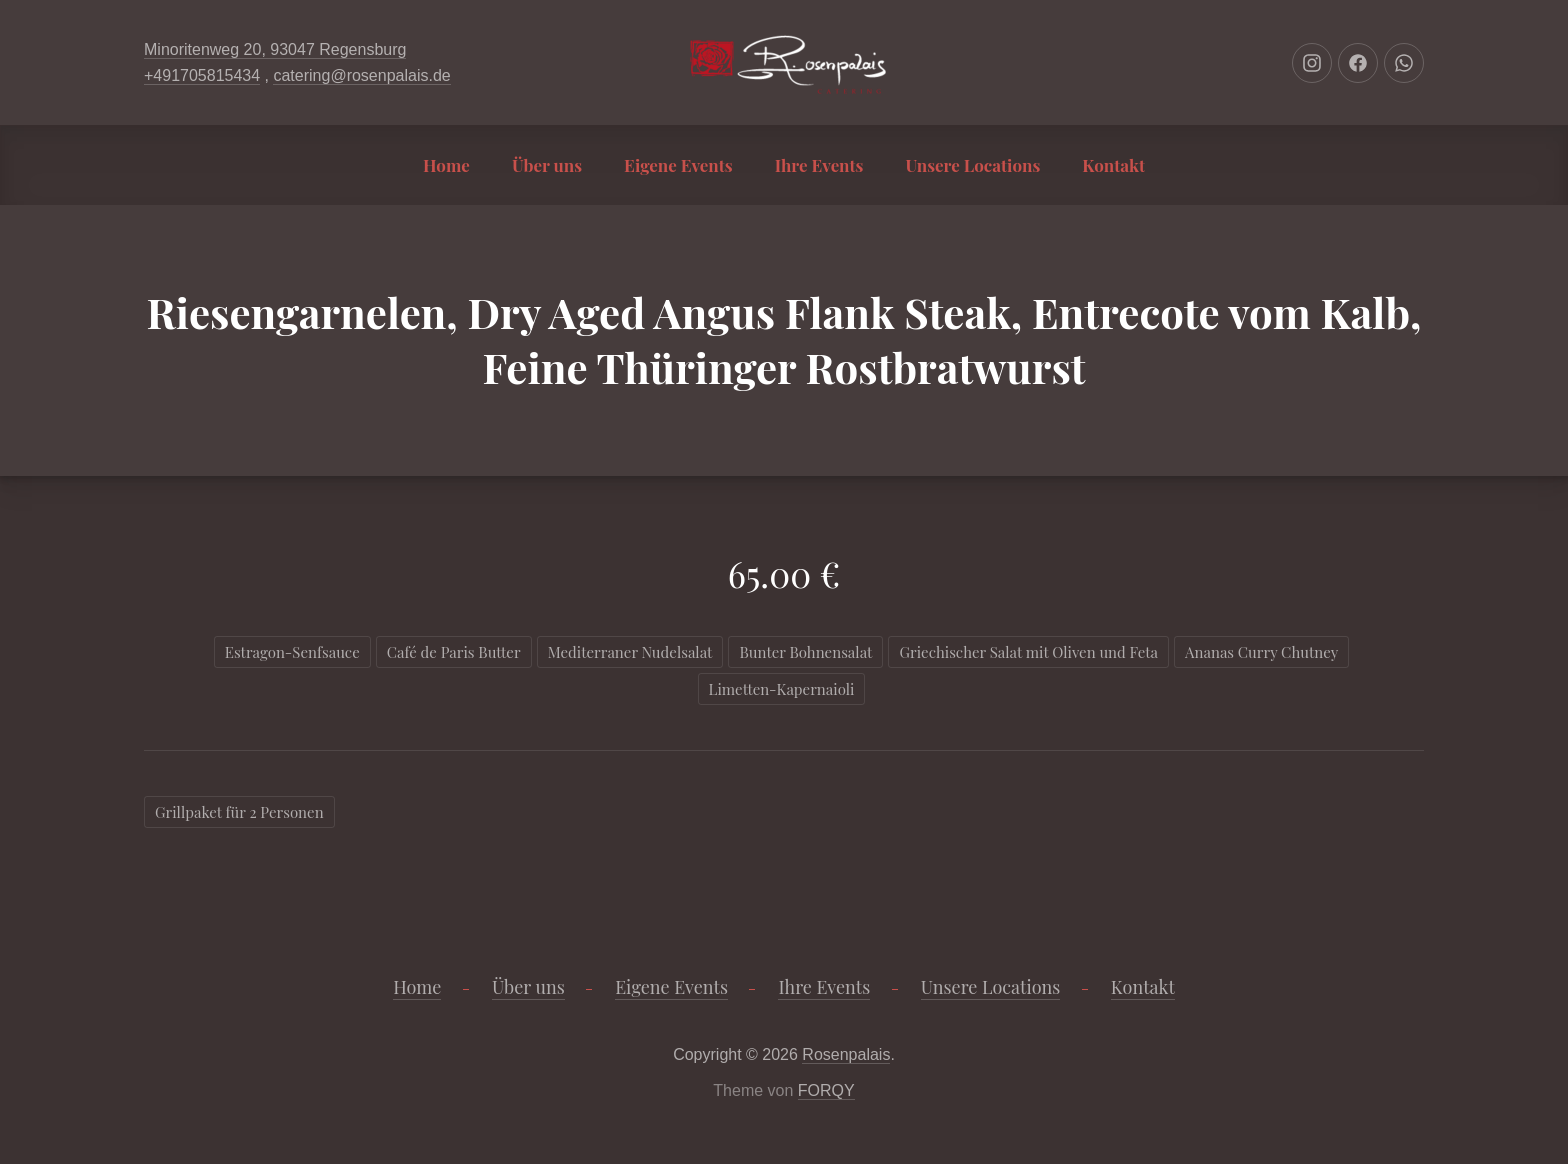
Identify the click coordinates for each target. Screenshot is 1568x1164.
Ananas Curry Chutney (1261, 652)
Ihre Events (819, 165)
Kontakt (1113, 165)
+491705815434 (202, 75)
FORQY (826, 1090)
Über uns (547, 165)
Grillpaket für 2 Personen (239, 812)
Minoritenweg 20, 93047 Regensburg (275, 49)
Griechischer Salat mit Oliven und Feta (1028, 652)
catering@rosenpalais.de (361, 75)
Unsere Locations (972, 165)
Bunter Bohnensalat (805, 652)
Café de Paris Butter (454, 652)
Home (446, 165)
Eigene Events (678, 165)
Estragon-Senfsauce (292, 652)
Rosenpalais (846, 1054)
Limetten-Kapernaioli (782, 689)
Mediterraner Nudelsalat (630, 652)
